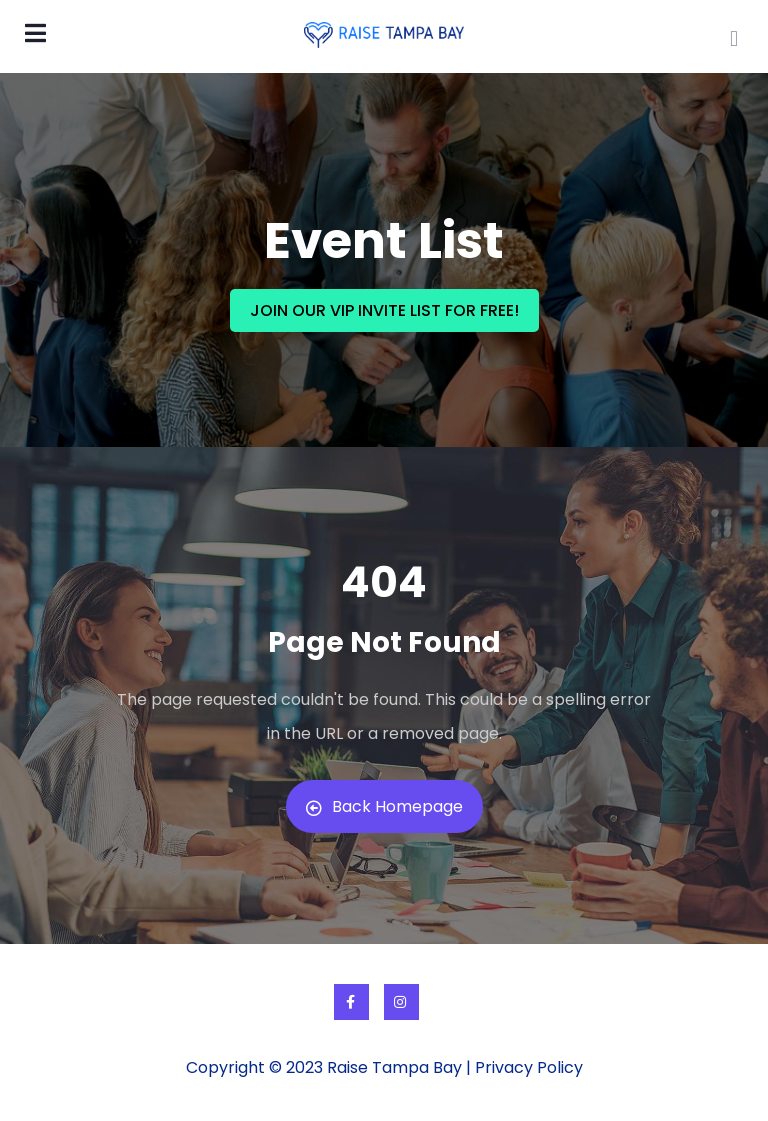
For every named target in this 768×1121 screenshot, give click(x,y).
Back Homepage (384, 806)
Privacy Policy (529, 1067)
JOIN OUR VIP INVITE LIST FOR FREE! (384, 310)
